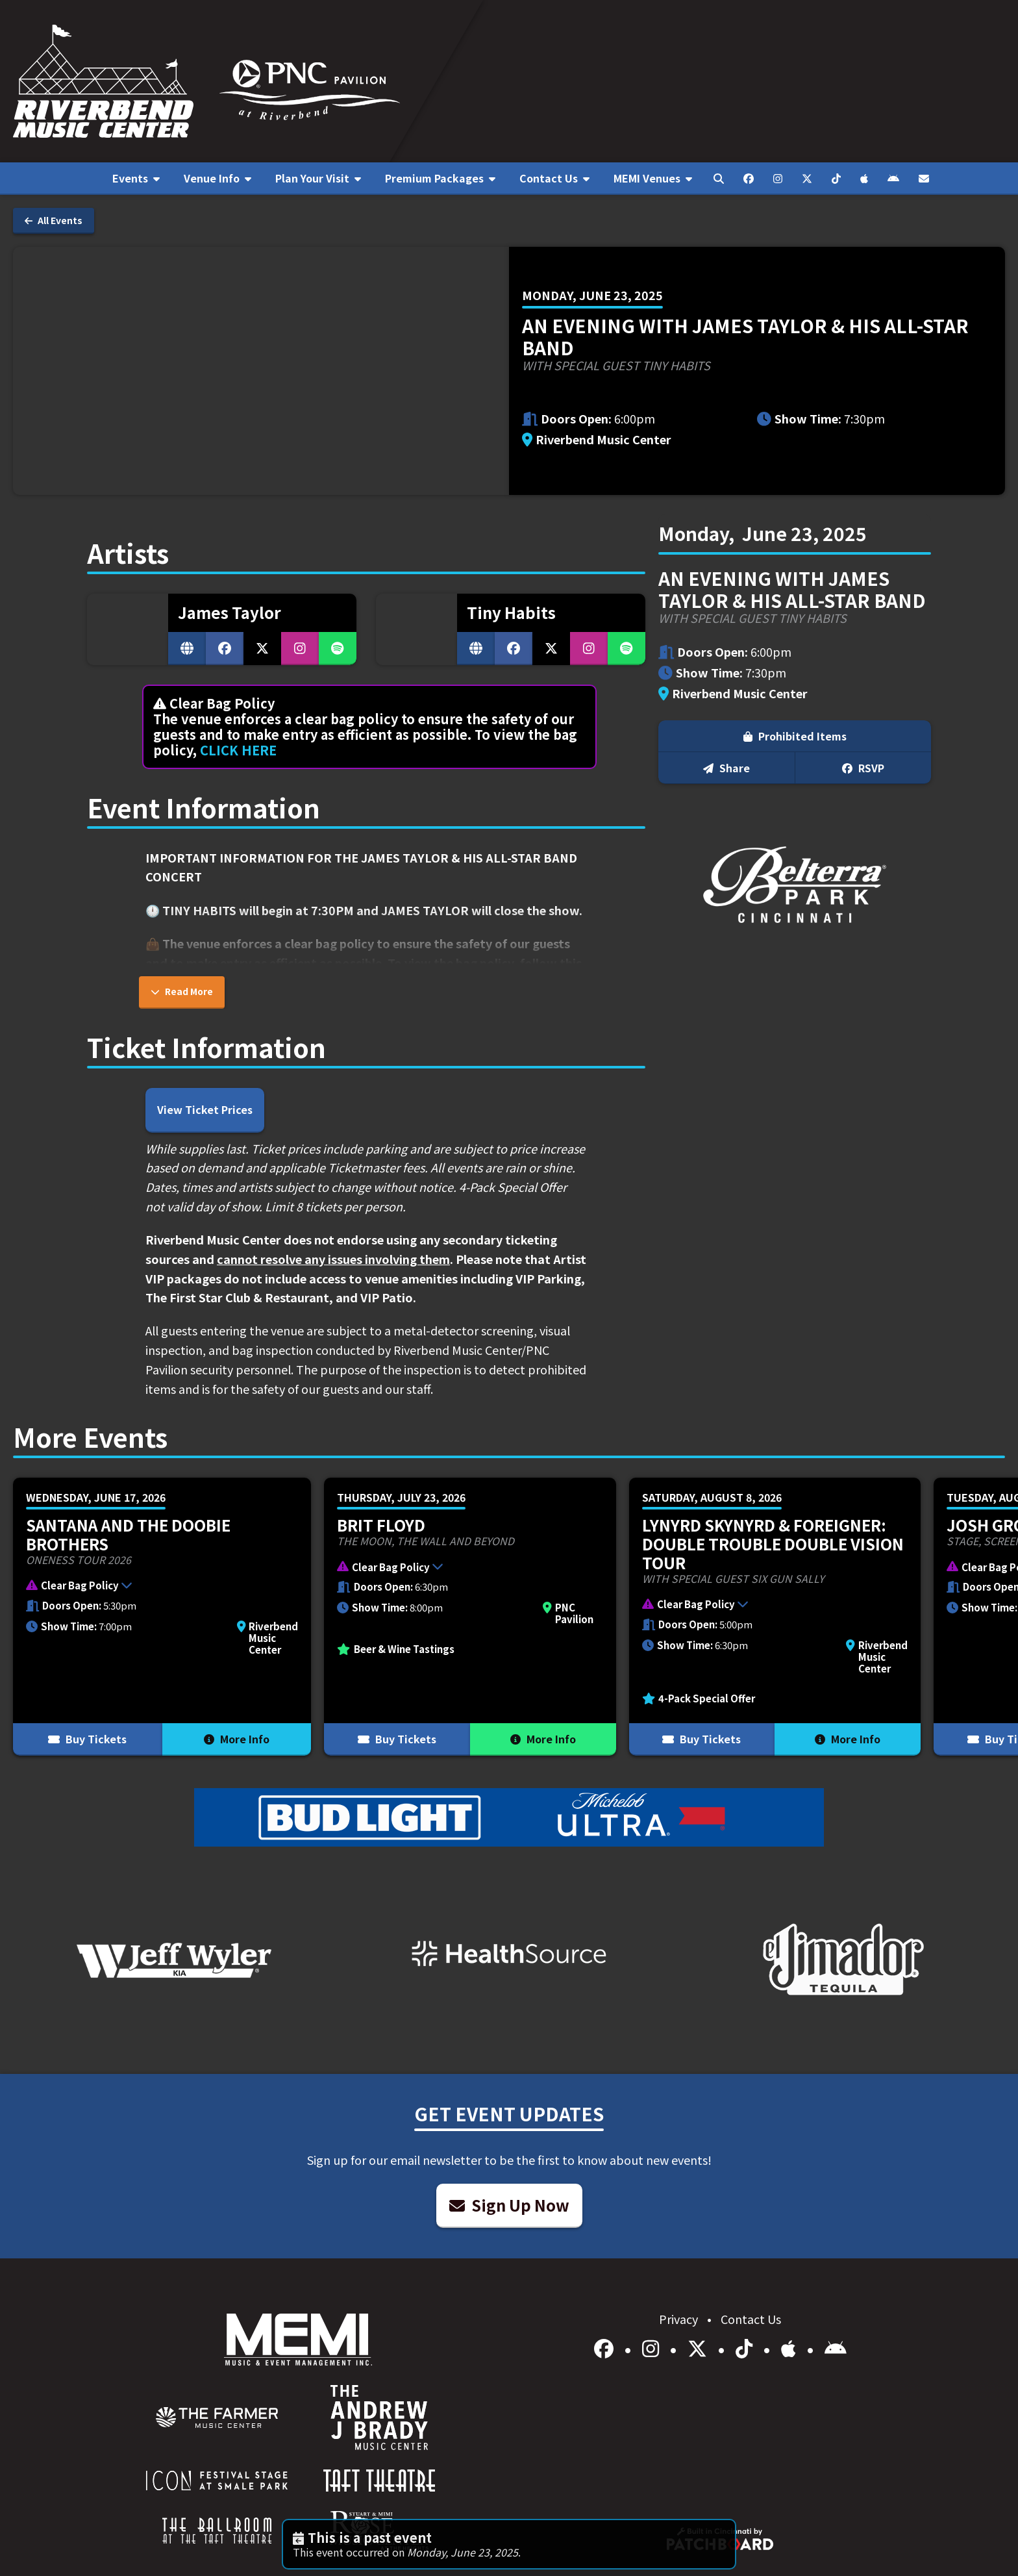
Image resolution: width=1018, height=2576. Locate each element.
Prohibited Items (795, 736)
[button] (155, 1587)
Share (726, 768)
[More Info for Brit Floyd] (469, 1617)
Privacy (680, 2318)
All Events (53, 220)
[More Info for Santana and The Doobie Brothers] (162, 1617)
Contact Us (751, 2318)
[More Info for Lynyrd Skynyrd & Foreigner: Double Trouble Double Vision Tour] (775, 1617)
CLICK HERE (238, 749)
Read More (182, 991)
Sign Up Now (509, 2204)
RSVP (863, 768)
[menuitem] (135, 178)
